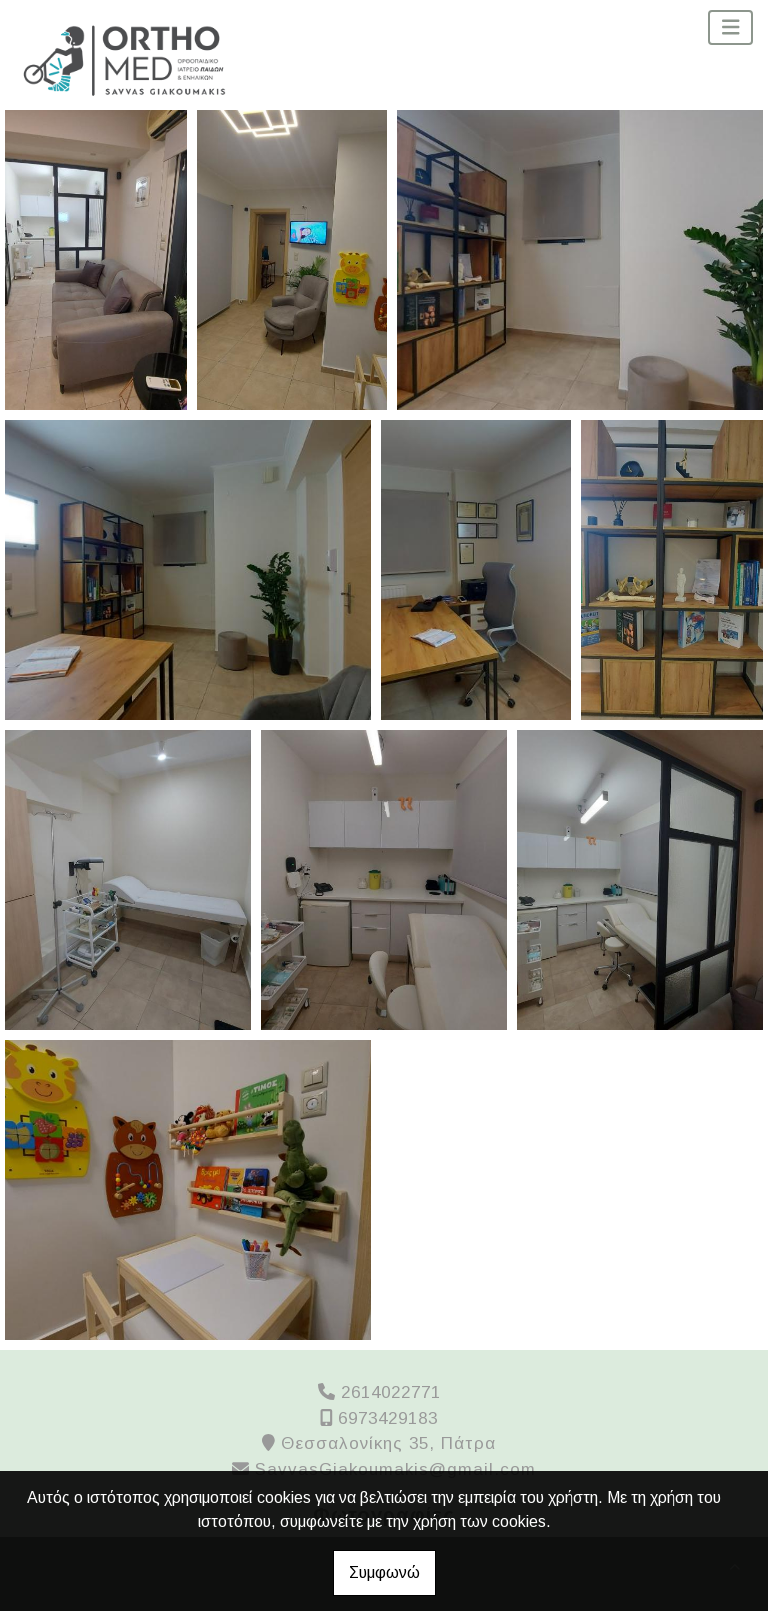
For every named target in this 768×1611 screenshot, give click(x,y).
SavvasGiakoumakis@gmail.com (395, 1469)
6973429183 (388, 1418)
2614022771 (391, 1392)
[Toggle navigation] (731, 27)
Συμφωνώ (384, 1572)
